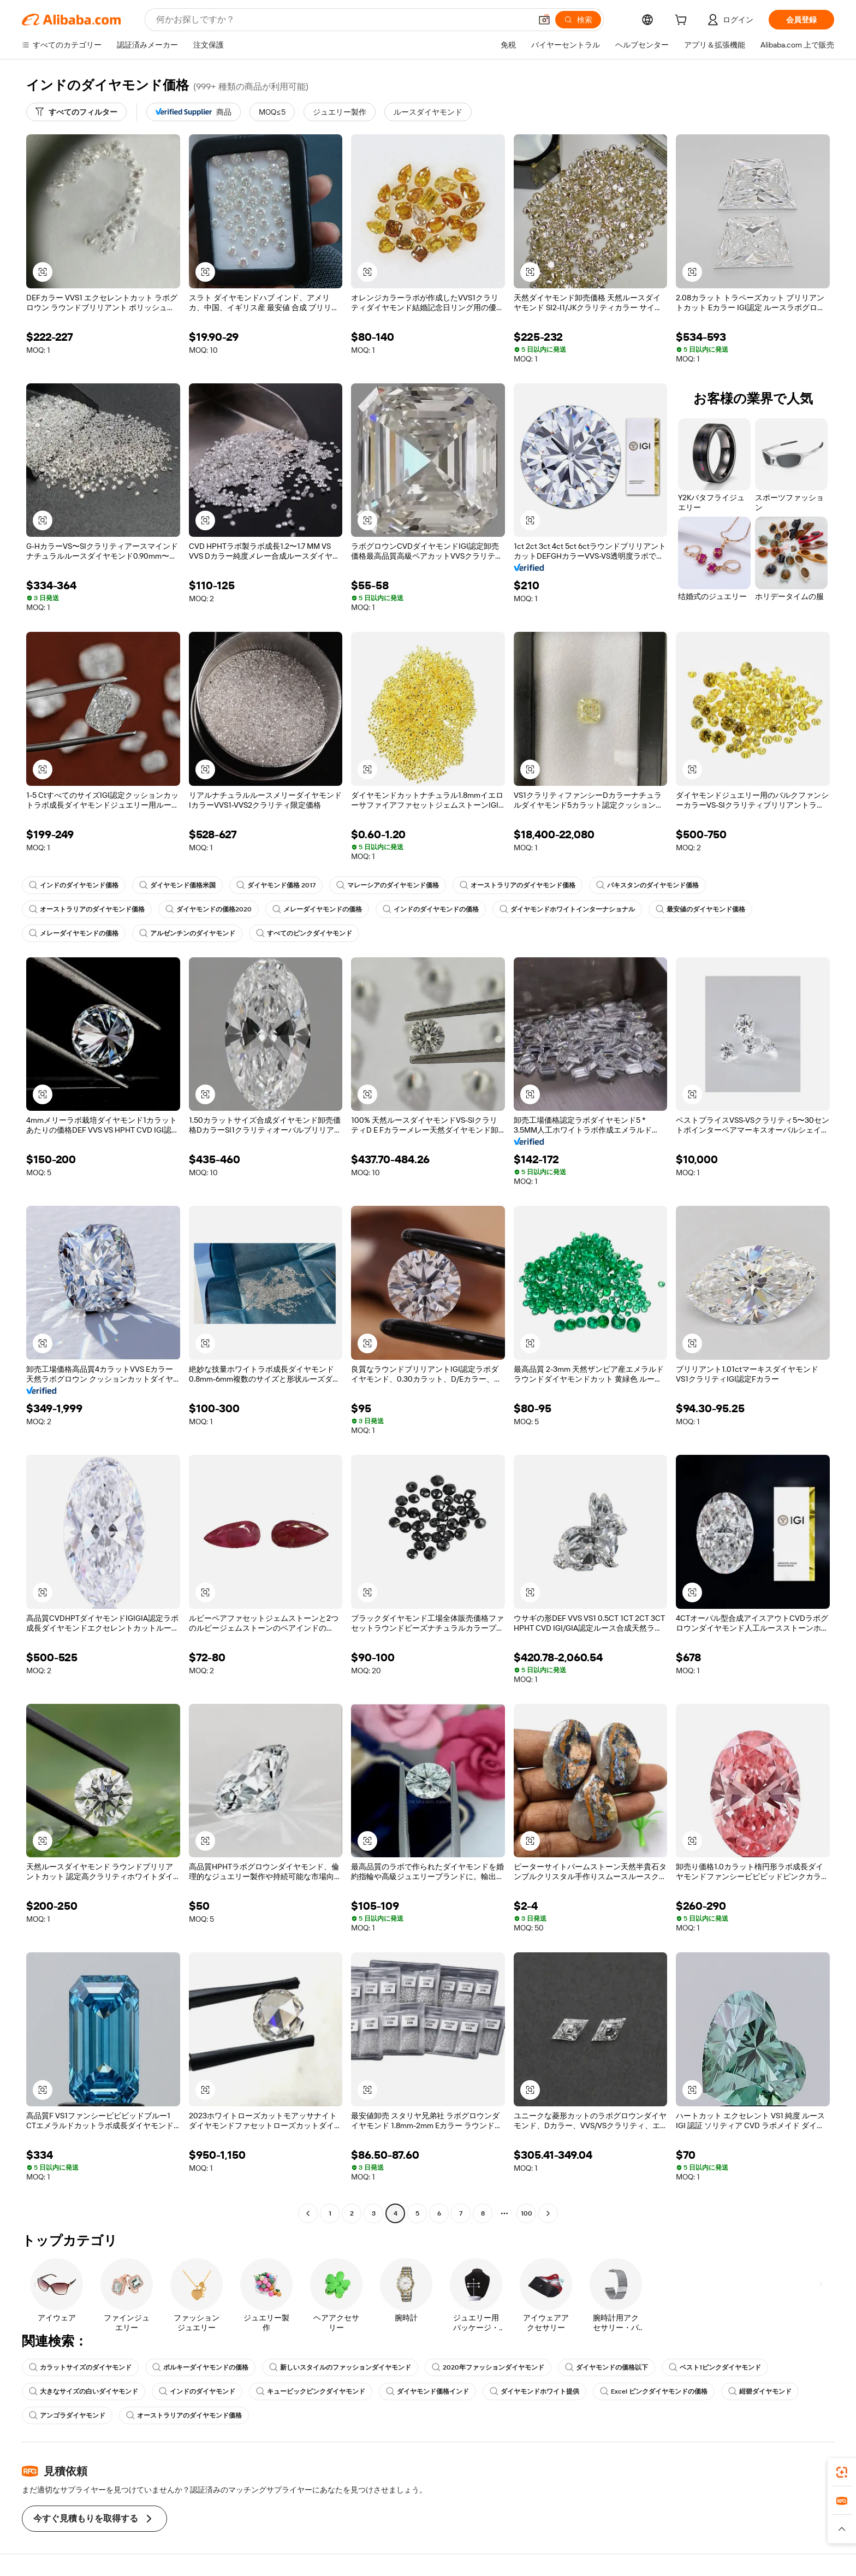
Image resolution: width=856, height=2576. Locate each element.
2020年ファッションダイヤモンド (488, 2367)
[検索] (578, 19)
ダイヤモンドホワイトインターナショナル (567, 909)
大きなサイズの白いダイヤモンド (83, 2391)
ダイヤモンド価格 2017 (276, 885)
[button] (544, 19)
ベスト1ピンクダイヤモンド (715, 2367)
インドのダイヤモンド (197, 2391)
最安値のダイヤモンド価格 (700, 909)
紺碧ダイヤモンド (760, 2391)
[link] (842, 2472)
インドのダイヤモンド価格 (73, 885)
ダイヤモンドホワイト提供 (534, 2391)
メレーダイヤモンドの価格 (317, 909)
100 (526, 2213)
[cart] (683, 21)
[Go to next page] (548, 2213)
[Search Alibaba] (342, 20)
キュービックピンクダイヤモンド (310, 2391)
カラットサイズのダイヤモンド (80, 2367)
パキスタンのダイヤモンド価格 (647, 885)
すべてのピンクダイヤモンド (304, 933)
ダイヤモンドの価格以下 (606, 2367)
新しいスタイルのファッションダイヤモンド (340, 2367)
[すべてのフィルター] (76, 112)
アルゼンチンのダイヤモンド (187, 933)
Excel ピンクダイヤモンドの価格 (654, 2391)
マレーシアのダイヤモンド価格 (387, 885)
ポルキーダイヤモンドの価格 (200, 2367)
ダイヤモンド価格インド (427, 2391)
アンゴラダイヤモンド (67, 2415)
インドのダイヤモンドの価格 (431, 909)
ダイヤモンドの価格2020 (208, 909)
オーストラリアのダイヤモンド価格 (517, 885)
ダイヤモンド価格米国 (177, 885)
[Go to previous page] (308, 2213)
